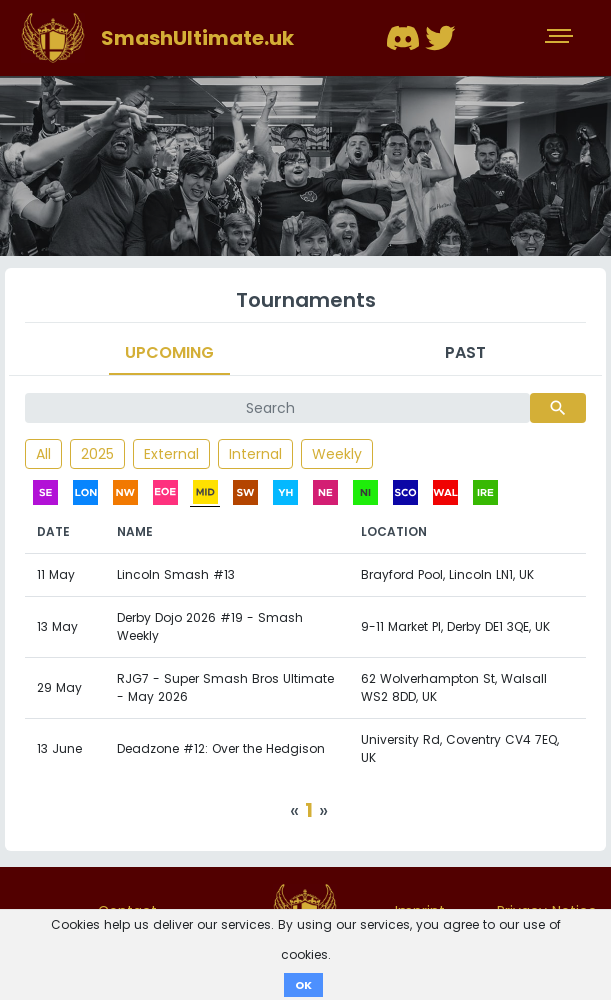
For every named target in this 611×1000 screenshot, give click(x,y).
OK (303, 985)
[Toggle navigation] (561, 38)
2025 (97, 454)
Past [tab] (465, 352)
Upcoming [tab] (169, 352)
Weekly (337, 454)
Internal (255, 454)
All (43, 454)
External (171, 454)
